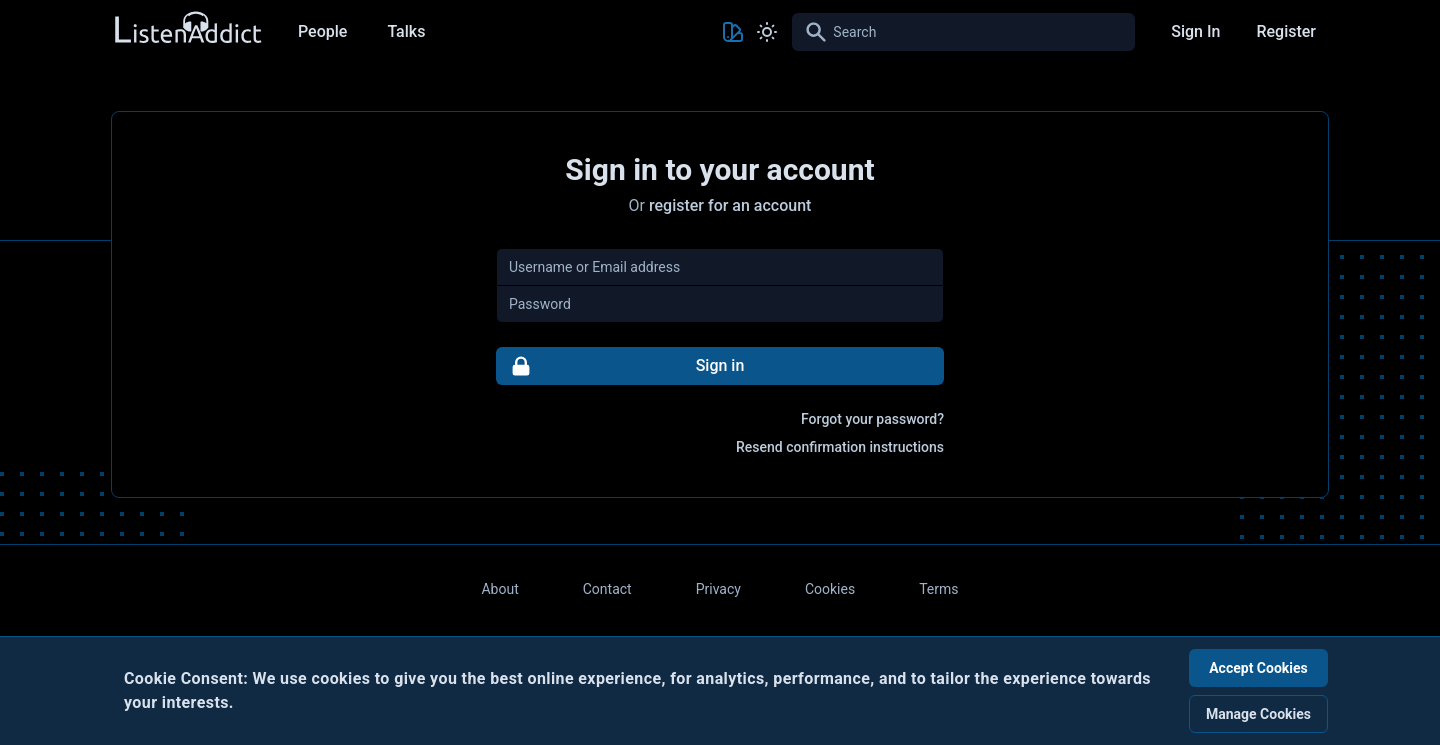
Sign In (1195, 31)
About (499, 589)
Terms (938, 589)
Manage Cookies (1258, 714)
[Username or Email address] (720, 267)
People (322, 31)
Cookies (830, 589)
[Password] (720, 304)
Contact (607, 589)
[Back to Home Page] (187, 28)
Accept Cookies (1258, 668)
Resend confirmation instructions (840, 447)
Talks (406, 31)
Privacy (718, 589)
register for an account (730, 205)
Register (1286, 31)
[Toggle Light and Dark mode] (767, 32)
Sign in (620, 366)
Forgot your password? (872, 419)
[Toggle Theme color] (733, 32)
